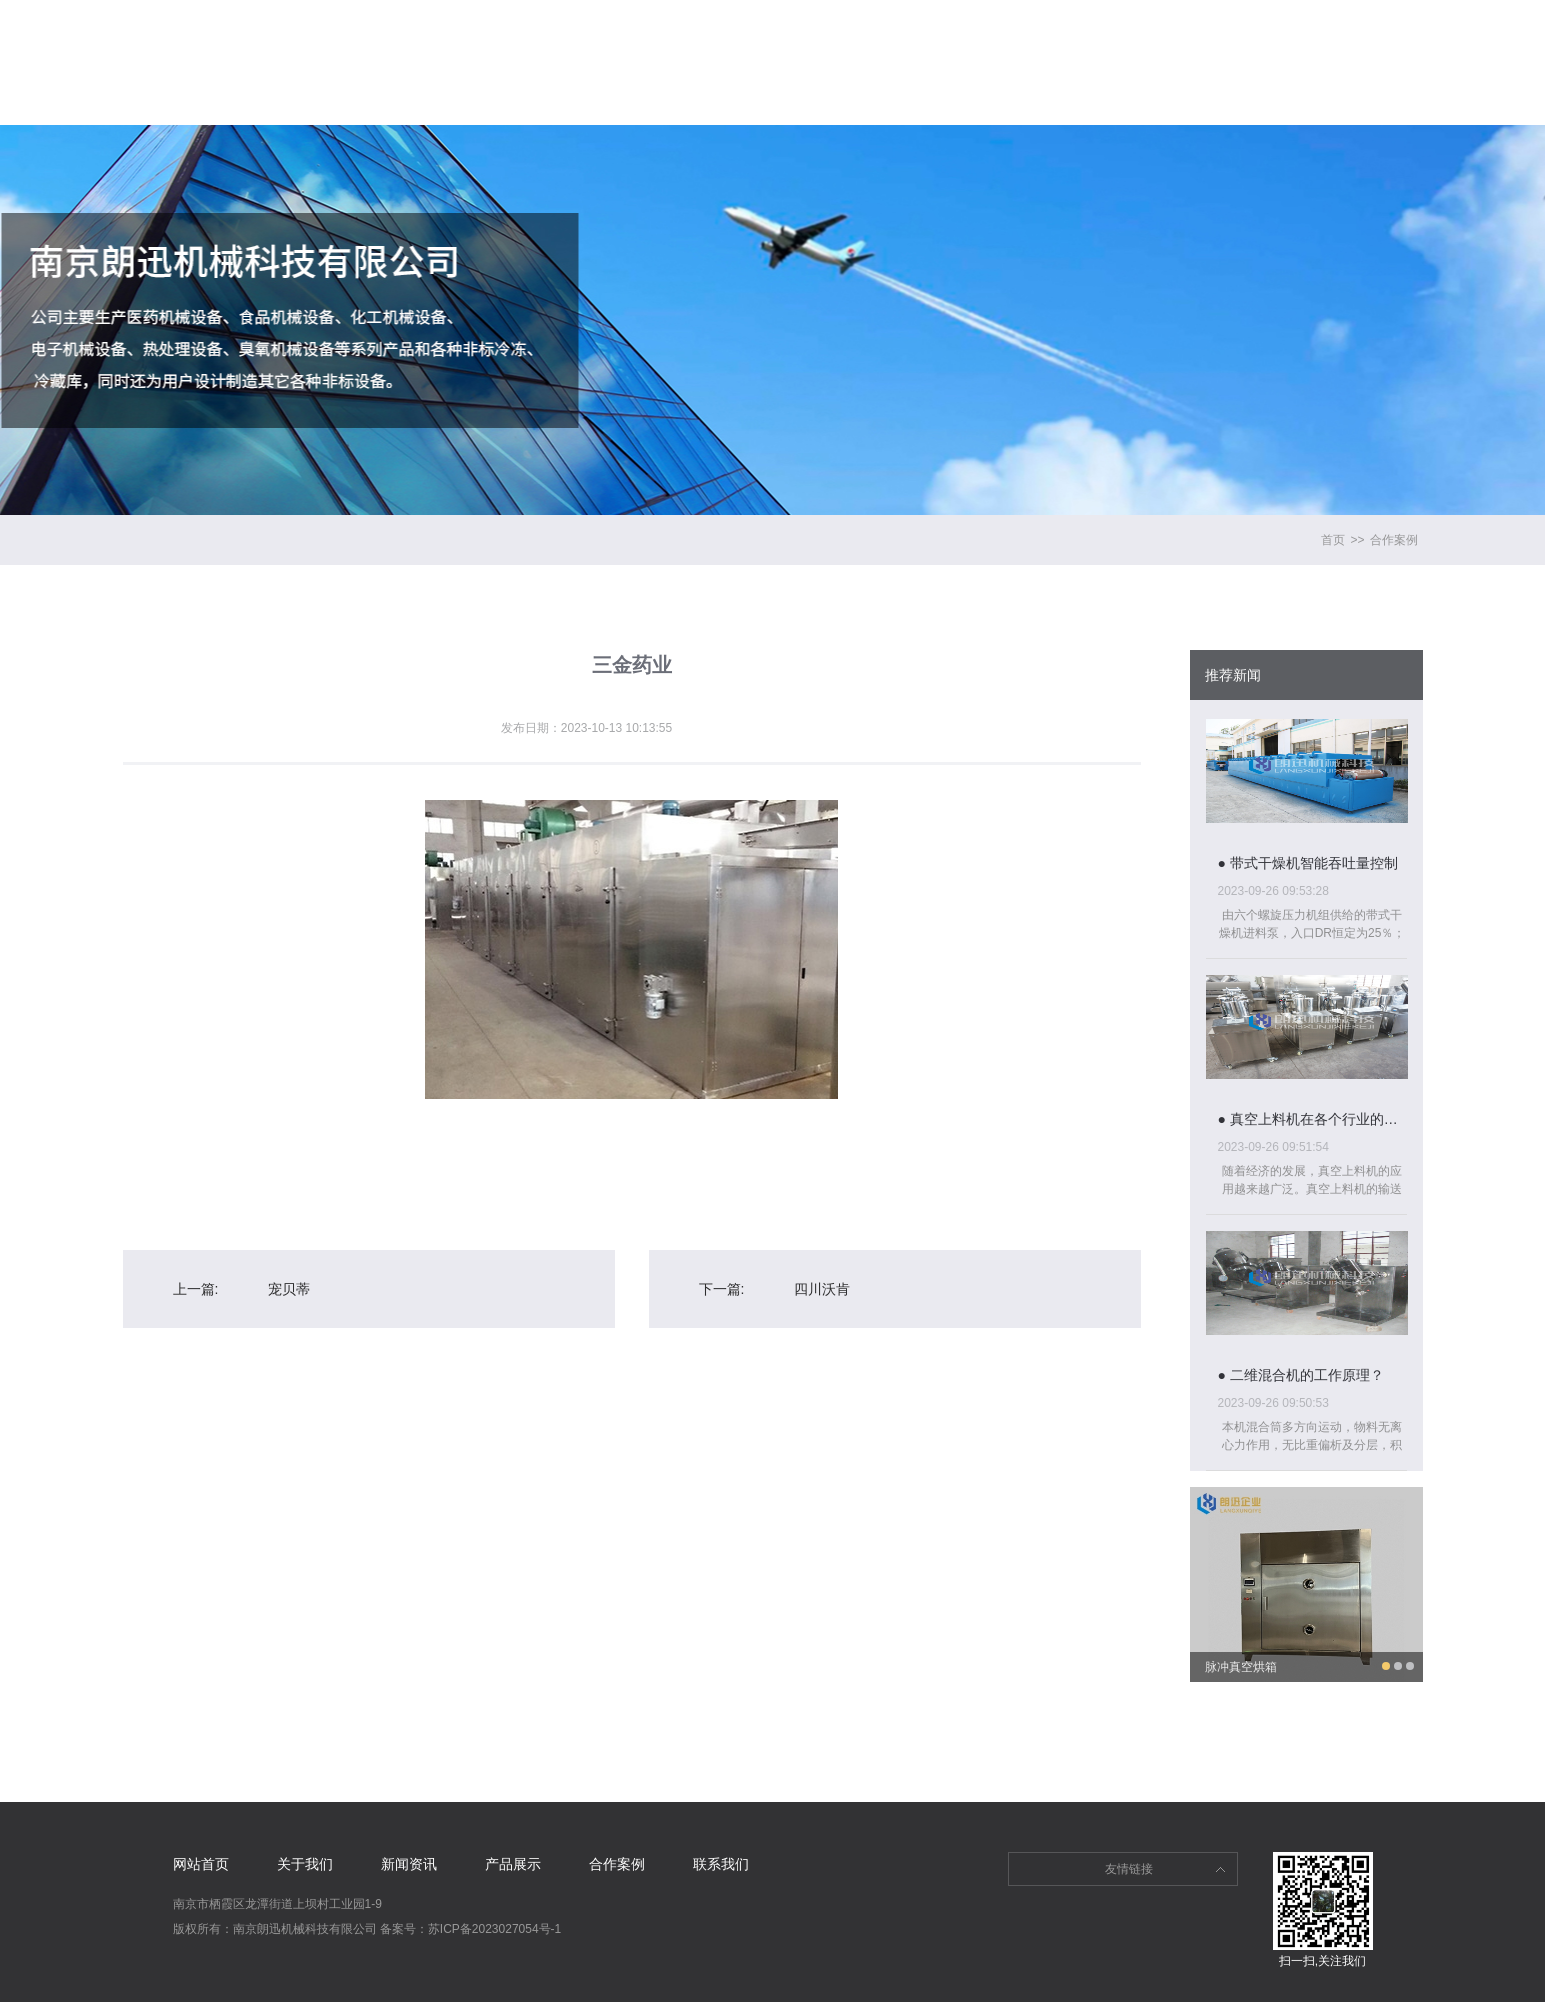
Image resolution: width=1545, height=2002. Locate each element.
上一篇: (196, 1289)
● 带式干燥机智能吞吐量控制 (1308, 863)
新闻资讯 (705, 31)
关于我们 (564, 31)
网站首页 (423, 31)
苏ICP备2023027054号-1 (494, 1929)
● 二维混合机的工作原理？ (1301, 1375)
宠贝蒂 (289, 1289)
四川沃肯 (822, 1289)
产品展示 (846, 31)
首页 (1333, 540)
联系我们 (1128, 31)
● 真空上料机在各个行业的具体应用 (1312, 1119)
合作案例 (987, 31)
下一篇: (722, 1289)
